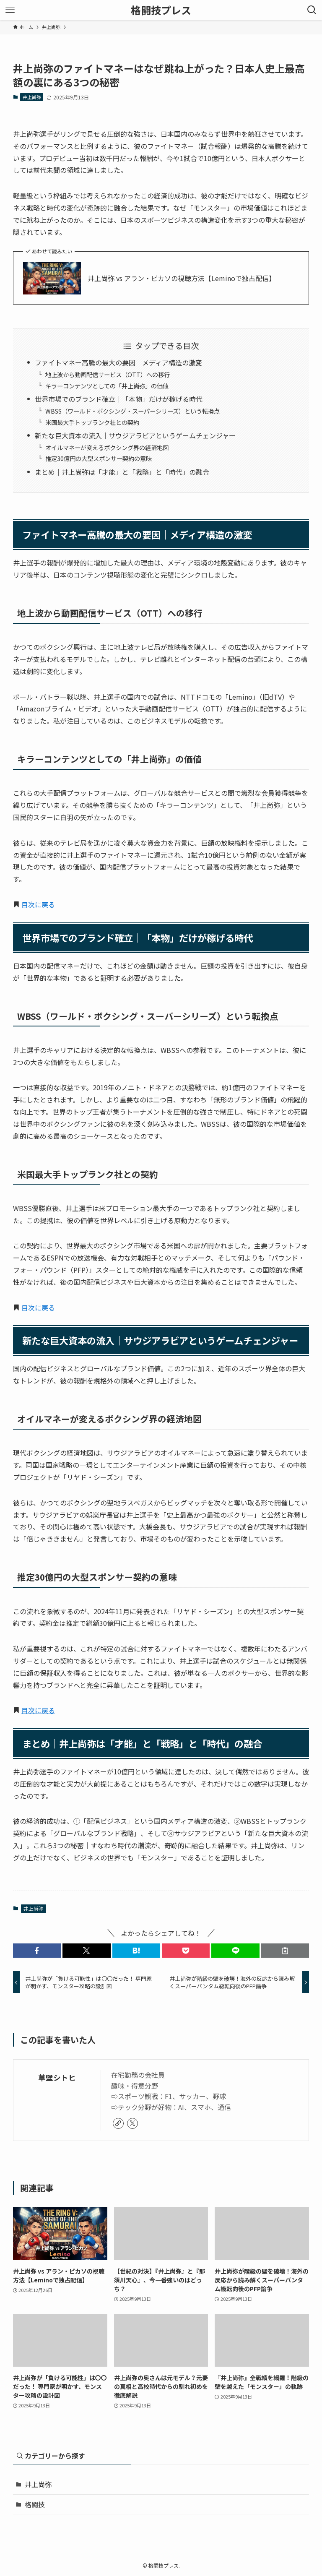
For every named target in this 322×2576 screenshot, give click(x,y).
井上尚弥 (32, 97)
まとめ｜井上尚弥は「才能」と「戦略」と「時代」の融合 (122, 472)
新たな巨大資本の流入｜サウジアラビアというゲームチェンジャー (135, 435)
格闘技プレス (161, 10)
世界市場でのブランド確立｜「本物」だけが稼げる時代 (119, 399)
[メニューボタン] (10, 10)
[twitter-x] (132, 2123)
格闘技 (35, 2504)
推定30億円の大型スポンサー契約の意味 (98, 458)
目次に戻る (38, 904)
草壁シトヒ (57, 2077)
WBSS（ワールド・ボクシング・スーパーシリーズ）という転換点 (132, 410)
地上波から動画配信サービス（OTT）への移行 (107, 374)
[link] (118, 2123)
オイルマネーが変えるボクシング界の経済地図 (107, 447)
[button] (37, 1950)
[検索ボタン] (312, 10)
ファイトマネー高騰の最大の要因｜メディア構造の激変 (118, 362)
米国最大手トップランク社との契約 (92, 422)
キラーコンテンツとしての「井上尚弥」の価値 (107, 385)
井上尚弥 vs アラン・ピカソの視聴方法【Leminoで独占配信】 (181, 278)
